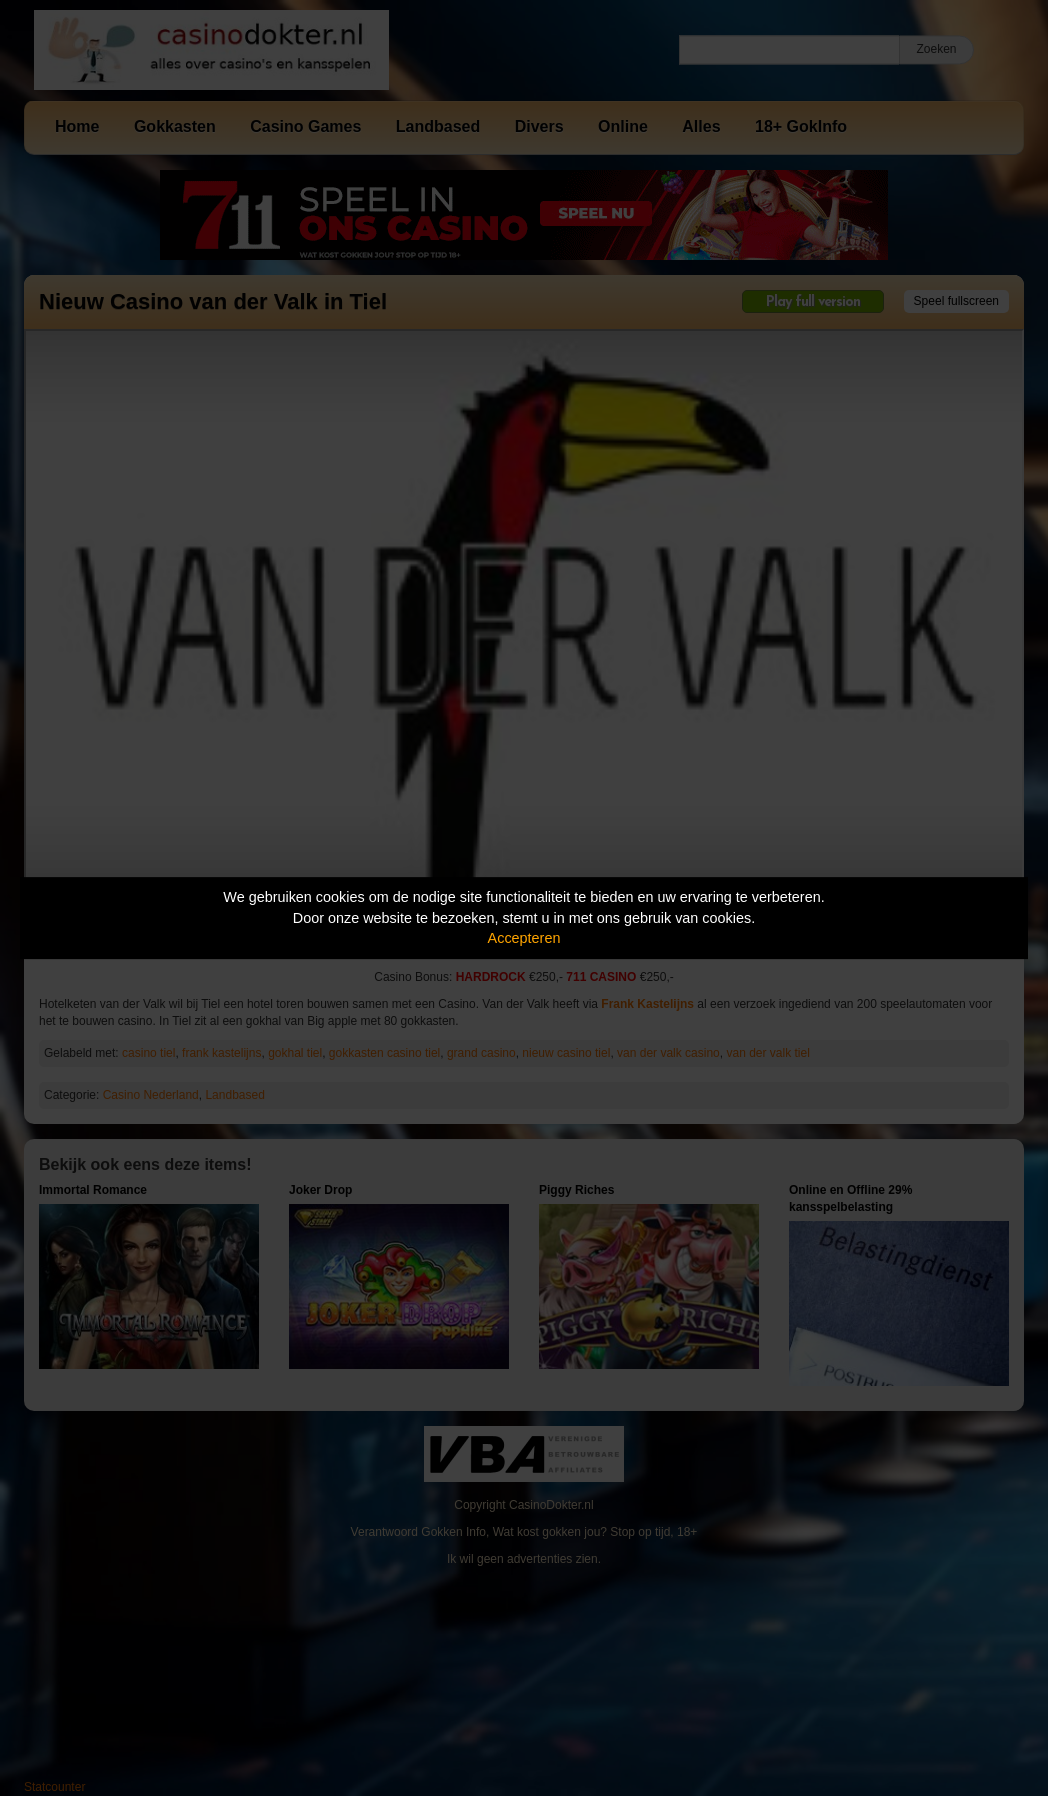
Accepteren (524, 938)
